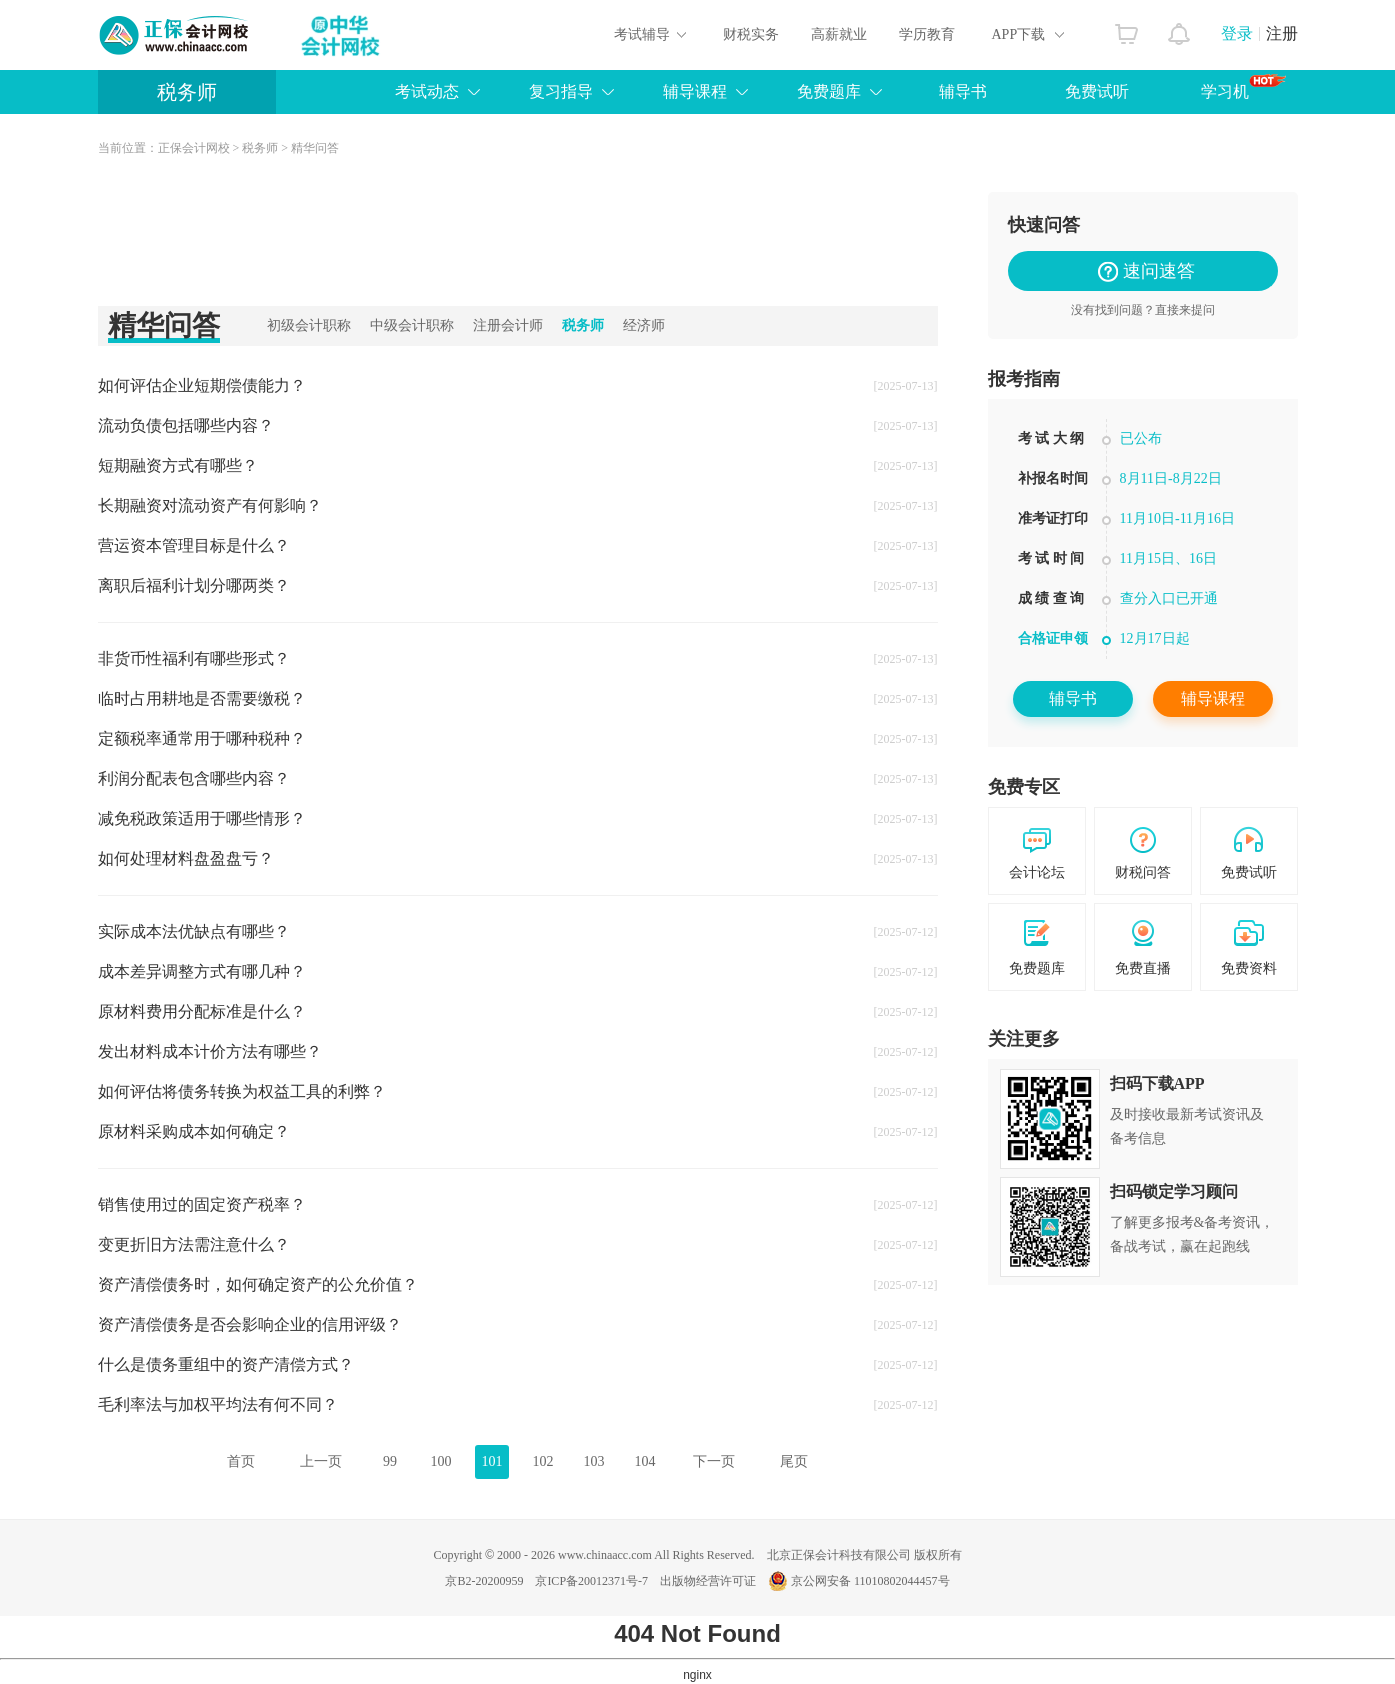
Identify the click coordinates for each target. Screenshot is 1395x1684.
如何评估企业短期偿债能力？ (202, 385)
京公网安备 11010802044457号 (859, 1581)
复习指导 (561, 91)
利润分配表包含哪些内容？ (194, 778)
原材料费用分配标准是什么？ (202, 1011)
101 (492, 1461)
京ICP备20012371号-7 (591, 1581)
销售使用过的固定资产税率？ (202, 1204)
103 (594, 1461)
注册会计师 (508, 325)
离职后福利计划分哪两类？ (194, 585)
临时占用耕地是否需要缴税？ (202, 698)
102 (543, 1461)
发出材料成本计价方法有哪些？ (210, 1051)
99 (390, 1461)
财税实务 (751, 34)
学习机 (1243, 87)
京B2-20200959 (484, 1581)
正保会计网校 (194, 148)
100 (441, 1461)
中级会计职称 (412, 325)
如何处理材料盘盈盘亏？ (186, 858)
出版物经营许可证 (708, 1581)
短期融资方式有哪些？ (178, 465)
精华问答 (315, 148)
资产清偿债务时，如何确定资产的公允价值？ (258, 1284)
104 (645, 1461)
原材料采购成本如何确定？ (194, 1131)
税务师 (187, 92)
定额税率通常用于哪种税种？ (202, 738)
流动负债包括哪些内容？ (186, 425)
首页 (241, 1461)
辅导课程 (695, 91)
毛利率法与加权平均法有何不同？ (218, 1404)
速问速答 (1150, 271)
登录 (1237, 33)
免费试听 (1097, 91)
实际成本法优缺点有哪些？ (194, 931)
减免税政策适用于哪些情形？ (202, 818)
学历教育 (927, 34)
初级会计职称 (309, 325)
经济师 (644, 325)
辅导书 (963, 91)
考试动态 (427, 91)
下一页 (714, 1461)
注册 (1282, 33)
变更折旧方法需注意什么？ (194, 1244)
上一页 (321, 1461)
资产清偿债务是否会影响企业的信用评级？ (250, 1324)
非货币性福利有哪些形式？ (194, 658)
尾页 (794, 1461)
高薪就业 (839, 34)
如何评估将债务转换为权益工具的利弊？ (242, 1091)
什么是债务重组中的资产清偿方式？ (226, 1364)
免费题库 (829, 91)
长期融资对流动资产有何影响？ (210, 505)
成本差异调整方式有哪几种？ (202, 971)
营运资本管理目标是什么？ (194, 545)
